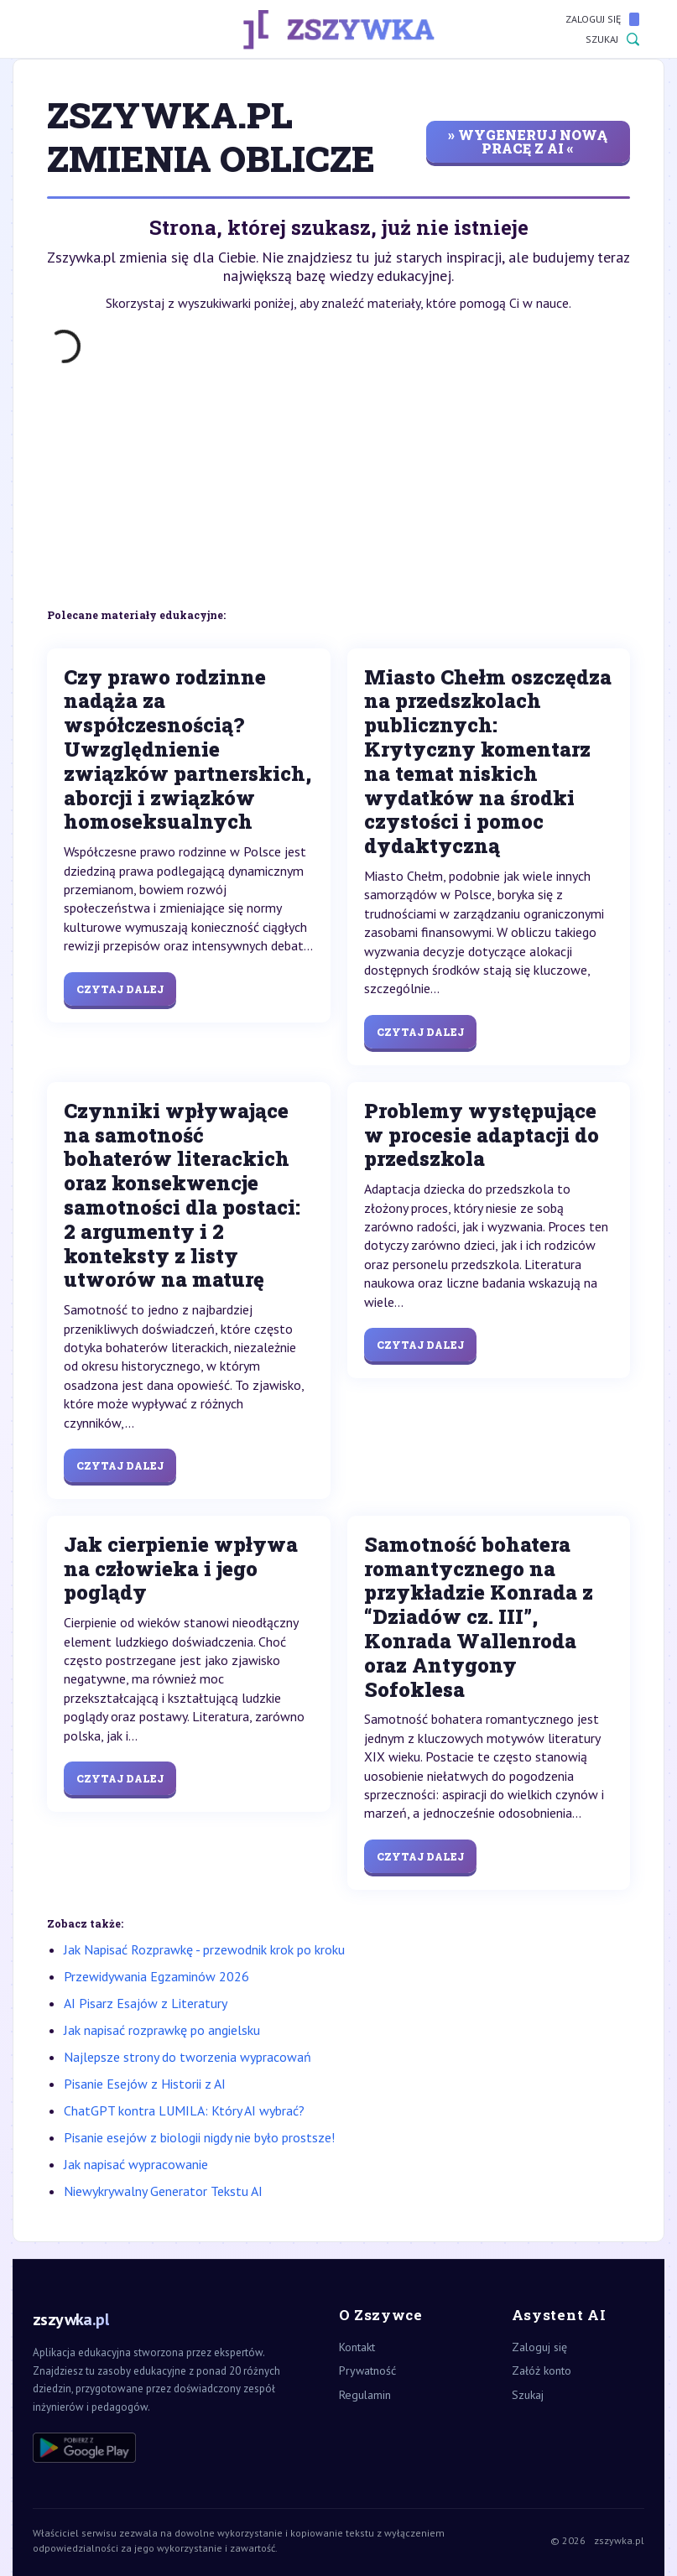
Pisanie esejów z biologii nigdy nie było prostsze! (199, 2137)
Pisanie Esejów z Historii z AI (145, 2083)
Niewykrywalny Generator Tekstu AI (163, 2191)
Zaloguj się (602, 19)
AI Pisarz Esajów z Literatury (145, 2003)
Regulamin (365, 2394)
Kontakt (357, 2347)
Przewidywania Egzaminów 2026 (156, 1976)
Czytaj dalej (120, 989)
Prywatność (367, 2370)
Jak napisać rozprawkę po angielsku (162, 2030)
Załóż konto (541, 2370)
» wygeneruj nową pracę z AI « (527, 141)
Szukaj (612, 39)
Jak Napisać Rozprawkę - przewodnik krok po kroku (204, 1949)
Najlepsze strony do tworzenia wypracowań (187, 2056)
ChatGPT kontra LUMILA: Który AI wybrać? (184, 2110)
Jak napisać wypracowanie (136, 2164)
